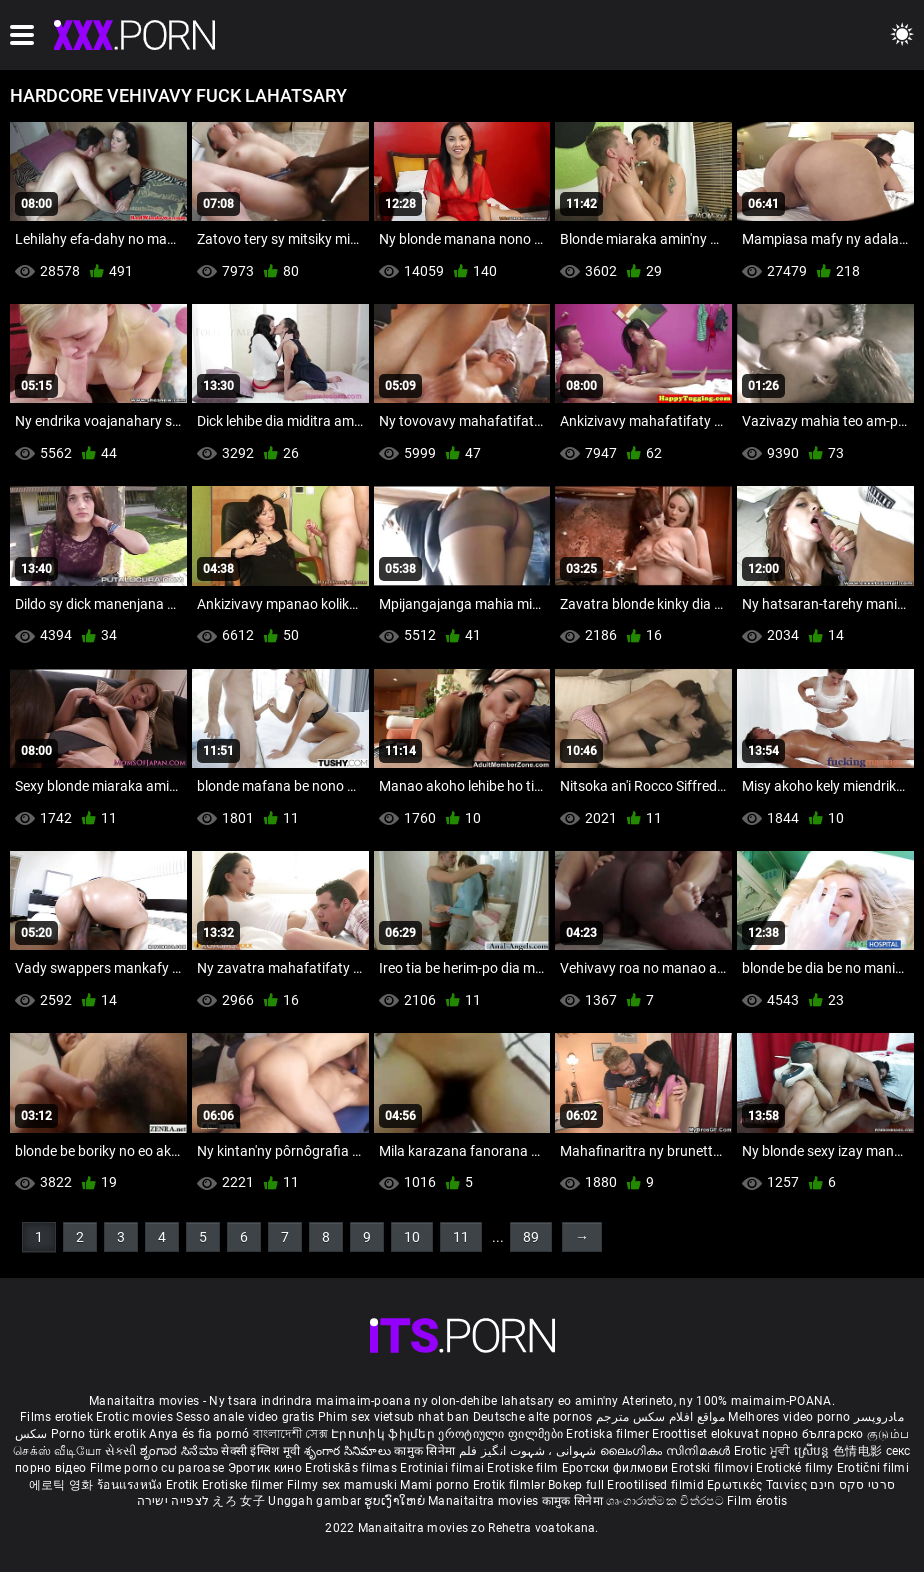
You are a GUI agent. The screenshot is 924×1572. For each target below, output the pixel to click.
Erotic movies (136, 1417)
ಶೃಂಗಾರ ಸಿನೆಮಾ (180, 1451)
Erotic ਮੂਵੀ (764, 1451)
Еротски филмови (617, 1468)
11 (461, 1237)
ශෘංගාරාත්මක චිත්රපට (666, 1501)
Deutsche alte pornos (533, 1417)
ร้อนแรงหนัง (131, 1485)
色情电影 (859, 1451)
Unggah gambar (316, 1501)
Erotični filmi (873, 1468)
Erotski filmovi (713, 1468)
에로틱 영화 (63, 1485)
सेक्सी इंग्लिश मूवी (260, 1451)
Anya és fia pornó (199, 1434)
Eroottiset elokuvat (707, 1434)
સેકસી (121, 1451)
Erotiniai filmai (443, 1468)
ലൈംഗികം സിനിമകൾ (667, 1451)
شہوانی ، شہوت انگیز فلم (529, 1451)
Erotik (184, 1485)
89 (531, 1237)
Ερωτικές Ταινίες (758, 1485)
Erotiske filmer (244, 1485)
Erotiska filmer (609, 1434)
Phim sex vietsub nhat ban (394, 1417)
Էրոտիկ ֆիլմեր (384, 1434)
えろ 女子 (238, 1501)
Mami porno (434, 1485)
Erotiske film (524, 1468)
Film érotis (757, 1501)
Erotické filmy (796, 1468)
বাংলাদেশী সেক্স (290, 1434)
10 (412, 1237)
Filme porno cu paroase (157, 1468)
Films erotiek (56, 1417)
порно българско (813, 1434)
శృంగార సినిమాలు (349, 1451)
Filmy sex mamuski (342, 1485)
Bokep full (576, 1485)
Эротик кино (267, 1468)
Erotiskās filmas (352, 1468)
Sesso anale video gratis (245, 1417)
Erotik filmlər (511, 1485)
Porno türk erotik (98, 1434)
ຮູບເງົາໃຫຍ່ (396, 1501)
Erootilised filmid (657, 1485)
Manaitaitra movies (485, 1501)
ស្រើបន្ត (813, 1451)
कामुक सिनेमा (426, 1451)
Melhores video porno (789, 1417)
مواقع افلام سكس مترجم (660, 1417)
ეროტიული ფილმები (502, 1434)
